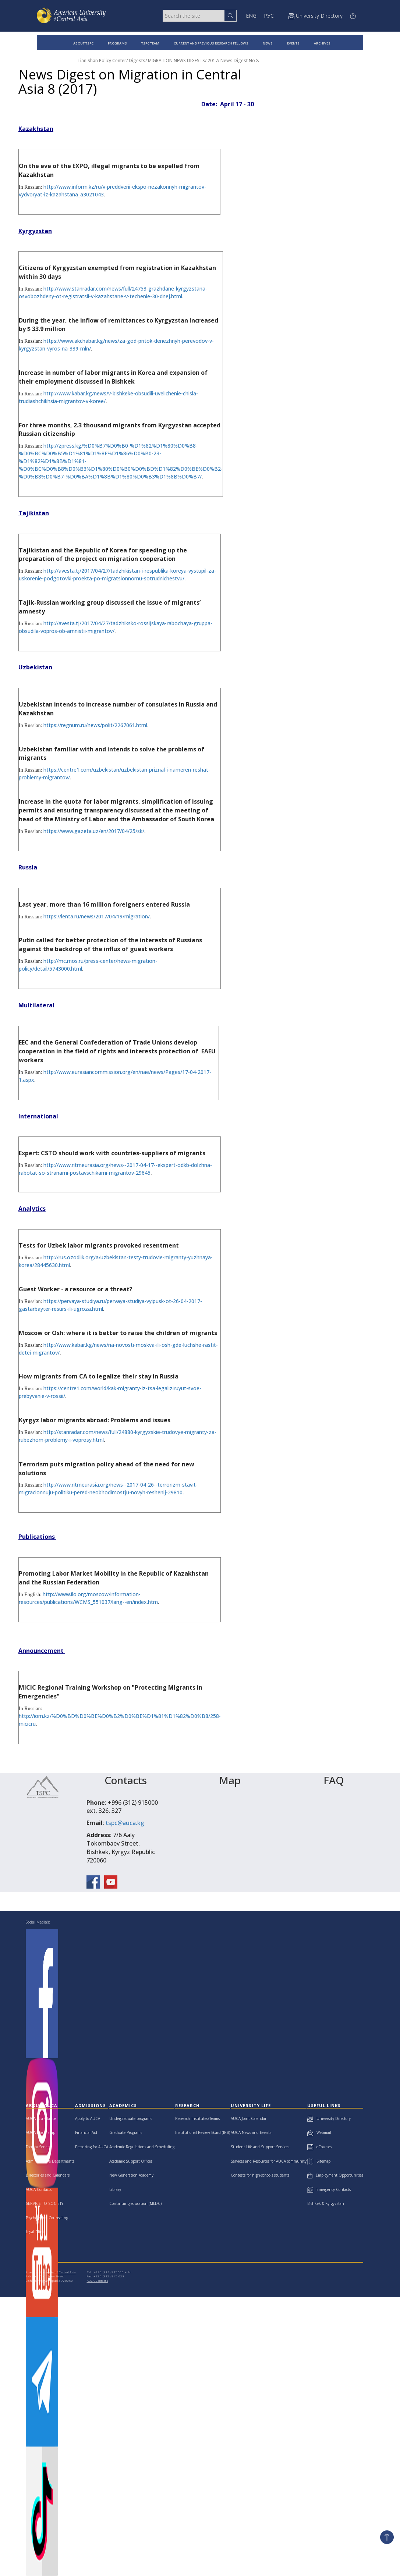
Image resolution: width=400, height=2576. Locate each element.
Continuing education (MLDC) (135, 2203)
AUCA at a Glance (41, 2118)
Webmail (319, 2132)
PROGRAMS (117, 43)
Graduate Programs (125, 2132)
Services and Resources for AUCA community (269, 2161)
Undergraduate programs (130, 2118)
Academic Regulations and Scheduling (141, 2146)
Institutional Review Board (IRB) (202, 2132)
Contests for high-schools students (260, 2175)
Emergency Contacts (329, 2189)
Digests (137, 60)
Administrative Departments (50, 2161)
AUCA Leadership (40, 2132)
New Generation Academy (131, 2175)
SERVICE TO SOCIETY (44, 2203)
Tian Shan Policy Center (101, 60)
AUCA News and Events (251, 2132)
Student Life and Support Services (260, 2146)
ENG (251, 15)
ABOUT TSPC (83, 43)
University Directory (329, 2118)
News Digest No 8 (239, 60)
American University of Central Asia (51, 2272)
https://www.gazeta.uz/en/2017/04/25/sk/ (93, 831)
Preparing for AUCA (91, 2146)
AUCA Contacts (39, 2189)
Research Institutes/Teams (197, 2118)
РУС (269, 15)
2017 (213, 60)
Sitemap (318, 2161)
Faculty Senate (38, 2146)
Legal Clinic (35, 2231)
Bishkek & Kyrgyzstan (325, 2203)
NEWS (268, 43)
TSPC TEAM (150, 43)
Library (115, 2189)
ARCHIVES (322, 43)
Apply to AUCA (87, 2118)
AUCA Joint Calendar (248, 2118)
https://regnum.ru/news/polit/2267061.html (95, 725)
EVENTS (293, 43)
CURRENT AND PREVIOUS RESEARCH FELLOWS (211, 43)
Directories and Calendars (48, 2175)
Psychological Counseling (47, 2217)
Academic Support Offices (130, 2161)
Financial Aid (86, 2132)
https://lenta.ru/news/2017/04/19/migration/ (96, 916)
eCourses (319, 2146)
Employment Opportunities (335, 2175)
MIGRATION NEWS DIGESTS (176, 60)
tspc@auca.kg (125, 1823)
